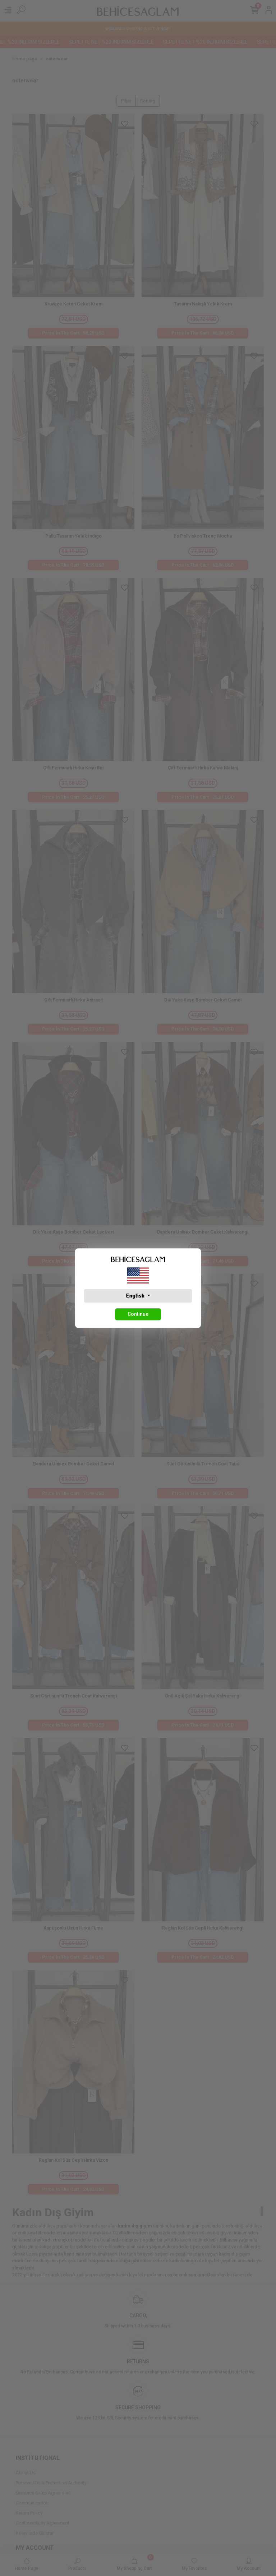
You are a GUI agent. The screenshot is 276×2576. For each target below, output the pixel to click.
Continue (138, 1314)
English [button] (136, 1295)
